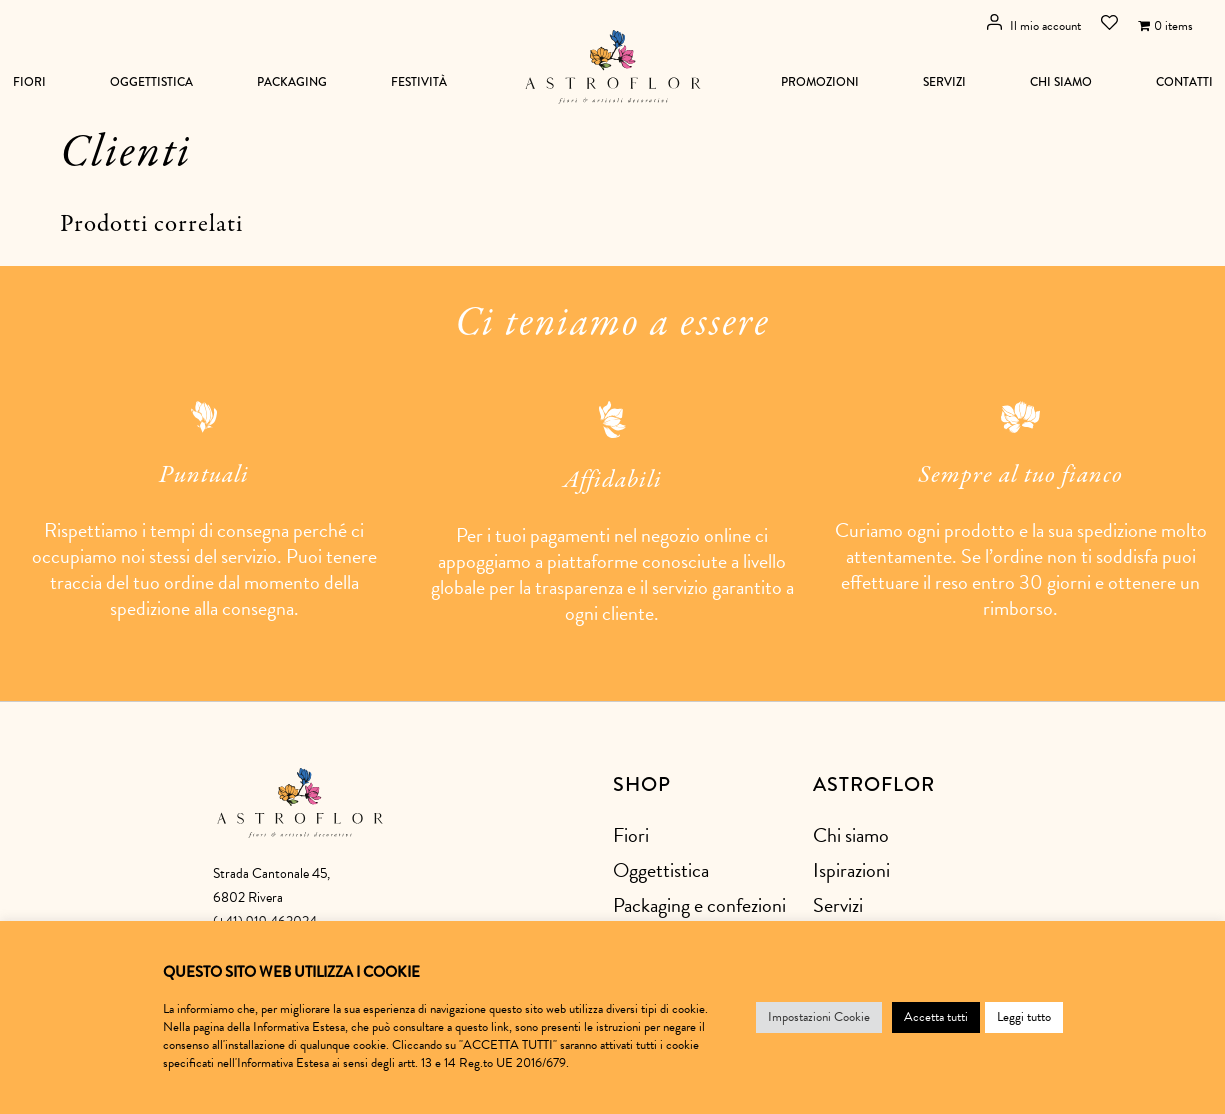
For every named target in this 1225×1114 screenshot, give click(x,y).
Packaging (292, 82)
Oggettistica (151, 82)
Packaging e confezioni (699, 905)
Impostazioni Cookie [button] (819, 1017)
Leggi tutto (1024, 1017)
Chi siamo (1061, 82)
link (500, 1027)
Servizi (944, 82)
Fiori (29, 82)
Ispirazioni (851, 870)
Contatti (1184, 82)
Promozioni (820, 82)
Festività (419, 82)
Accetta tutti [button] (936, 1017)
